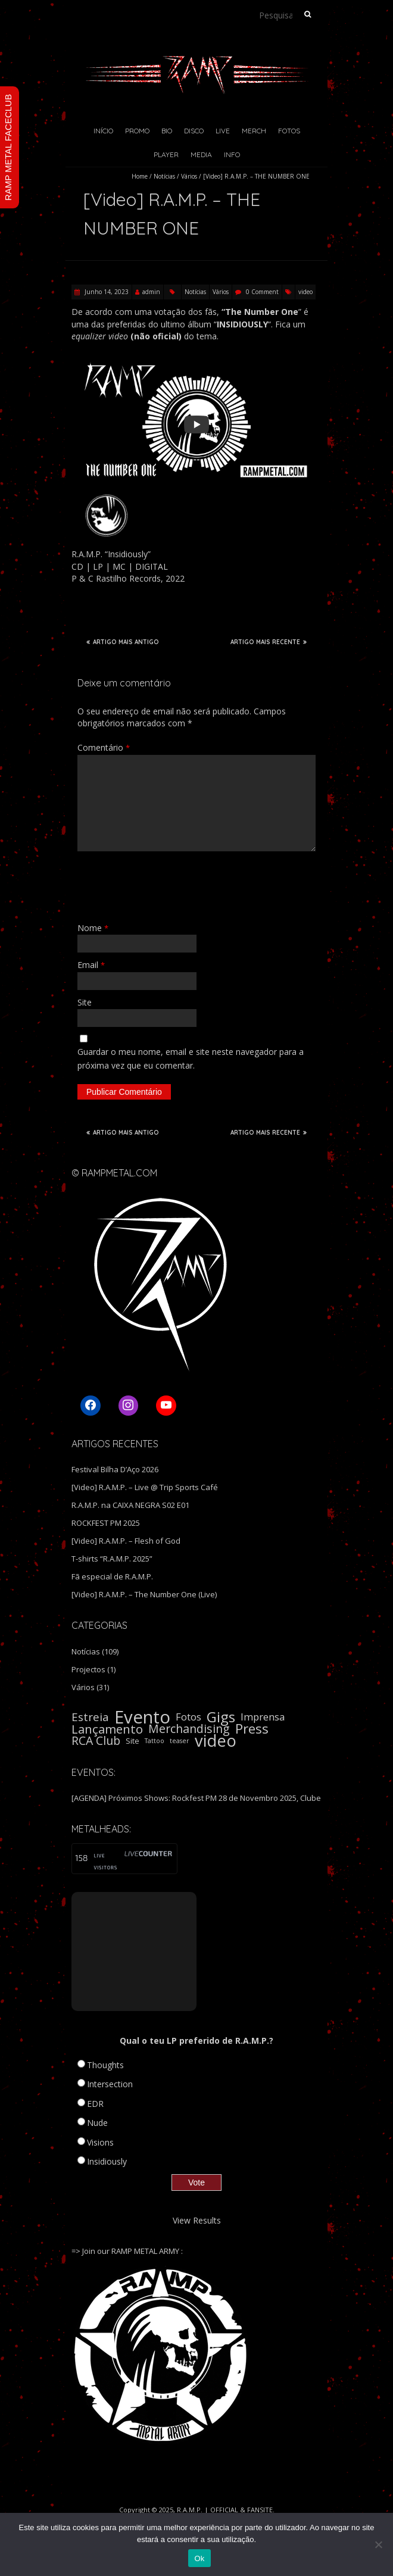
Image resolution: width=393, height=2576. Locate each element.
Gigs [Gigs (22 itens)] (221, 1717)
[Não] (378, 2544)
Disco (194, 130)
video (305, 292)
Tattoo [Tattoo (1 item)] (154, 1741)
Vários (189, 176)
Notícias (164, 176)
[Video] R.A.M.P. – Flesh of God (125, 1540)
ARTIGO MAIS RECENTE (268, 642)
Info (232, 154)
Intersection (110, 2084)
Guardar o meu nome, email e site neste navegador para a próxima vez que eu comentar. (190, 1058)
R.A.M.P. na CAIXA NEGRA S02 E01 (130, 1505)
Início (103, 130)
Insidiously (107, 2161)
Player (166, 154)
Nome (92, 927)
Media (201, 154)
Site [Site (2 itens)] (132, 1740)
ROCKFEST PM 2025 (105, 1523)
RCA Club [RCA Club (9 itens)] (95, 1741)
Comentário (103, 747)
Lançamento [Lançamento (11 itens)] (107, 1729)
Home (140, 176)
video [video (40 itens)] (215, 1741)
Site (84, 1002)
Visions (100, 2142)
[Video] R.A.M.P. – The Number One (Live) (144, 1594)
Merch (254, 130)
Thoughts (105, 2065)
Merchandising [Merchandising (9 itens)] (189, 1729)
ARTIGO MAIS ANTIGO (122, 642)
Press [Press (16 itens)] (252, 1729)
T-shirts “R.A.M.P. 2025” (111, 1558)
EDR (95, 2103)
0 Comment (262, 292)
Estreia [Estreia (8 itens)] (90, 1717)
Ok (199, 2558)
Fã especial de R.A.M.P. (112, 1576)
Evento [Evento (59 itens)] (142, 1717)
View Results (197, 2220)
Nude (97, 2122)
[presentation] (167, 886)
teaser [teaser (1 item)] (179, 1741)
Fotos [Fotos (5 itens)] (188, 1717)
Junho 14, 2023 (106, 292)
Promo (137, 130)
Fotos (289, 130)
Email (91, 964)
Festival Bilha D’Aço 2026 (114, 1469)
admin (151, 292)
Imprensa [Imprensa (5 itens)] (263, 1717)
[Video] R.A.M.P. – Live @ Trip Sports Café (144, 1487)
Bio (166, 130)
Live (223, 130)
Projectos (88, 1669)
